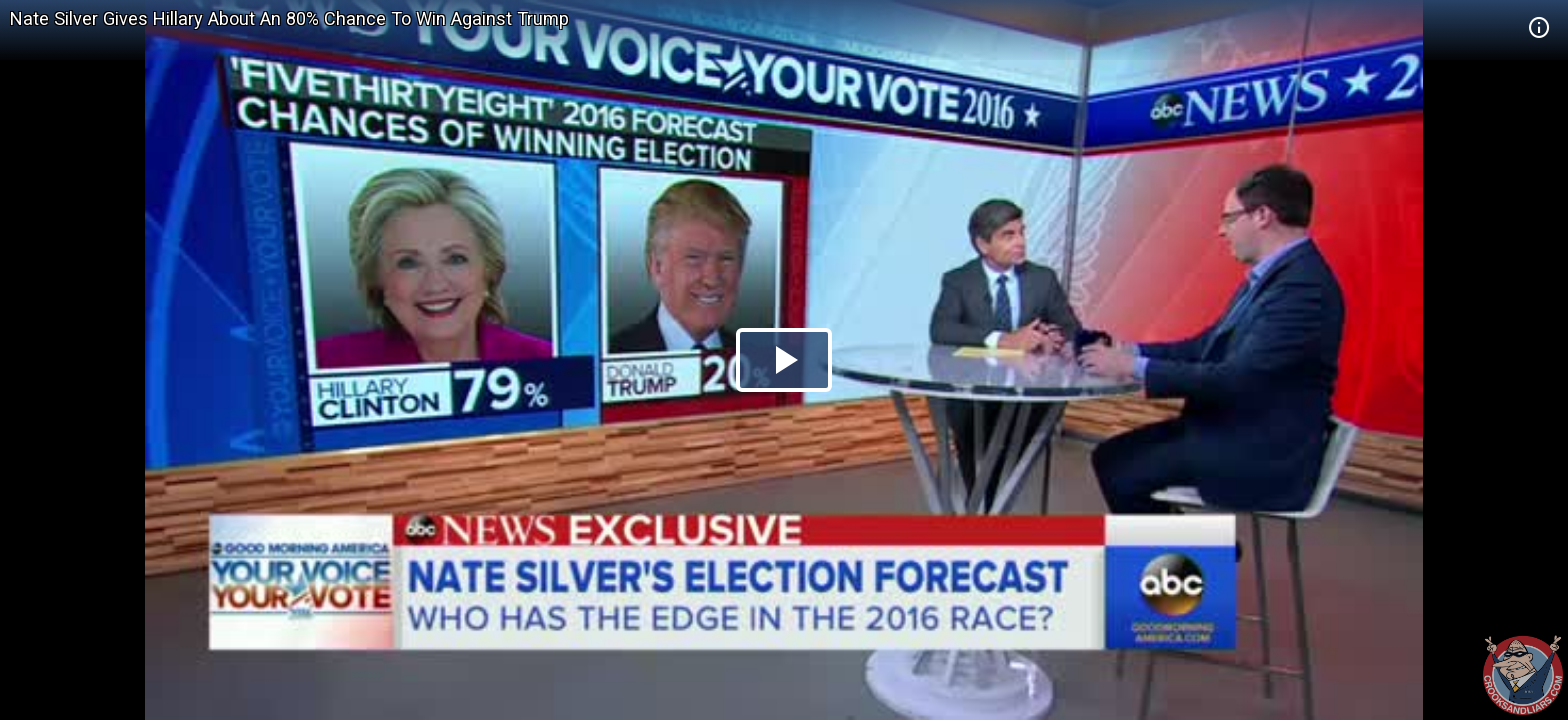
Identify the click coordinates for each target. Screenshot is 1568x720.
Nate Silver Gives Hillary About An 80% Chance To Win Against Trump (289, 18)
